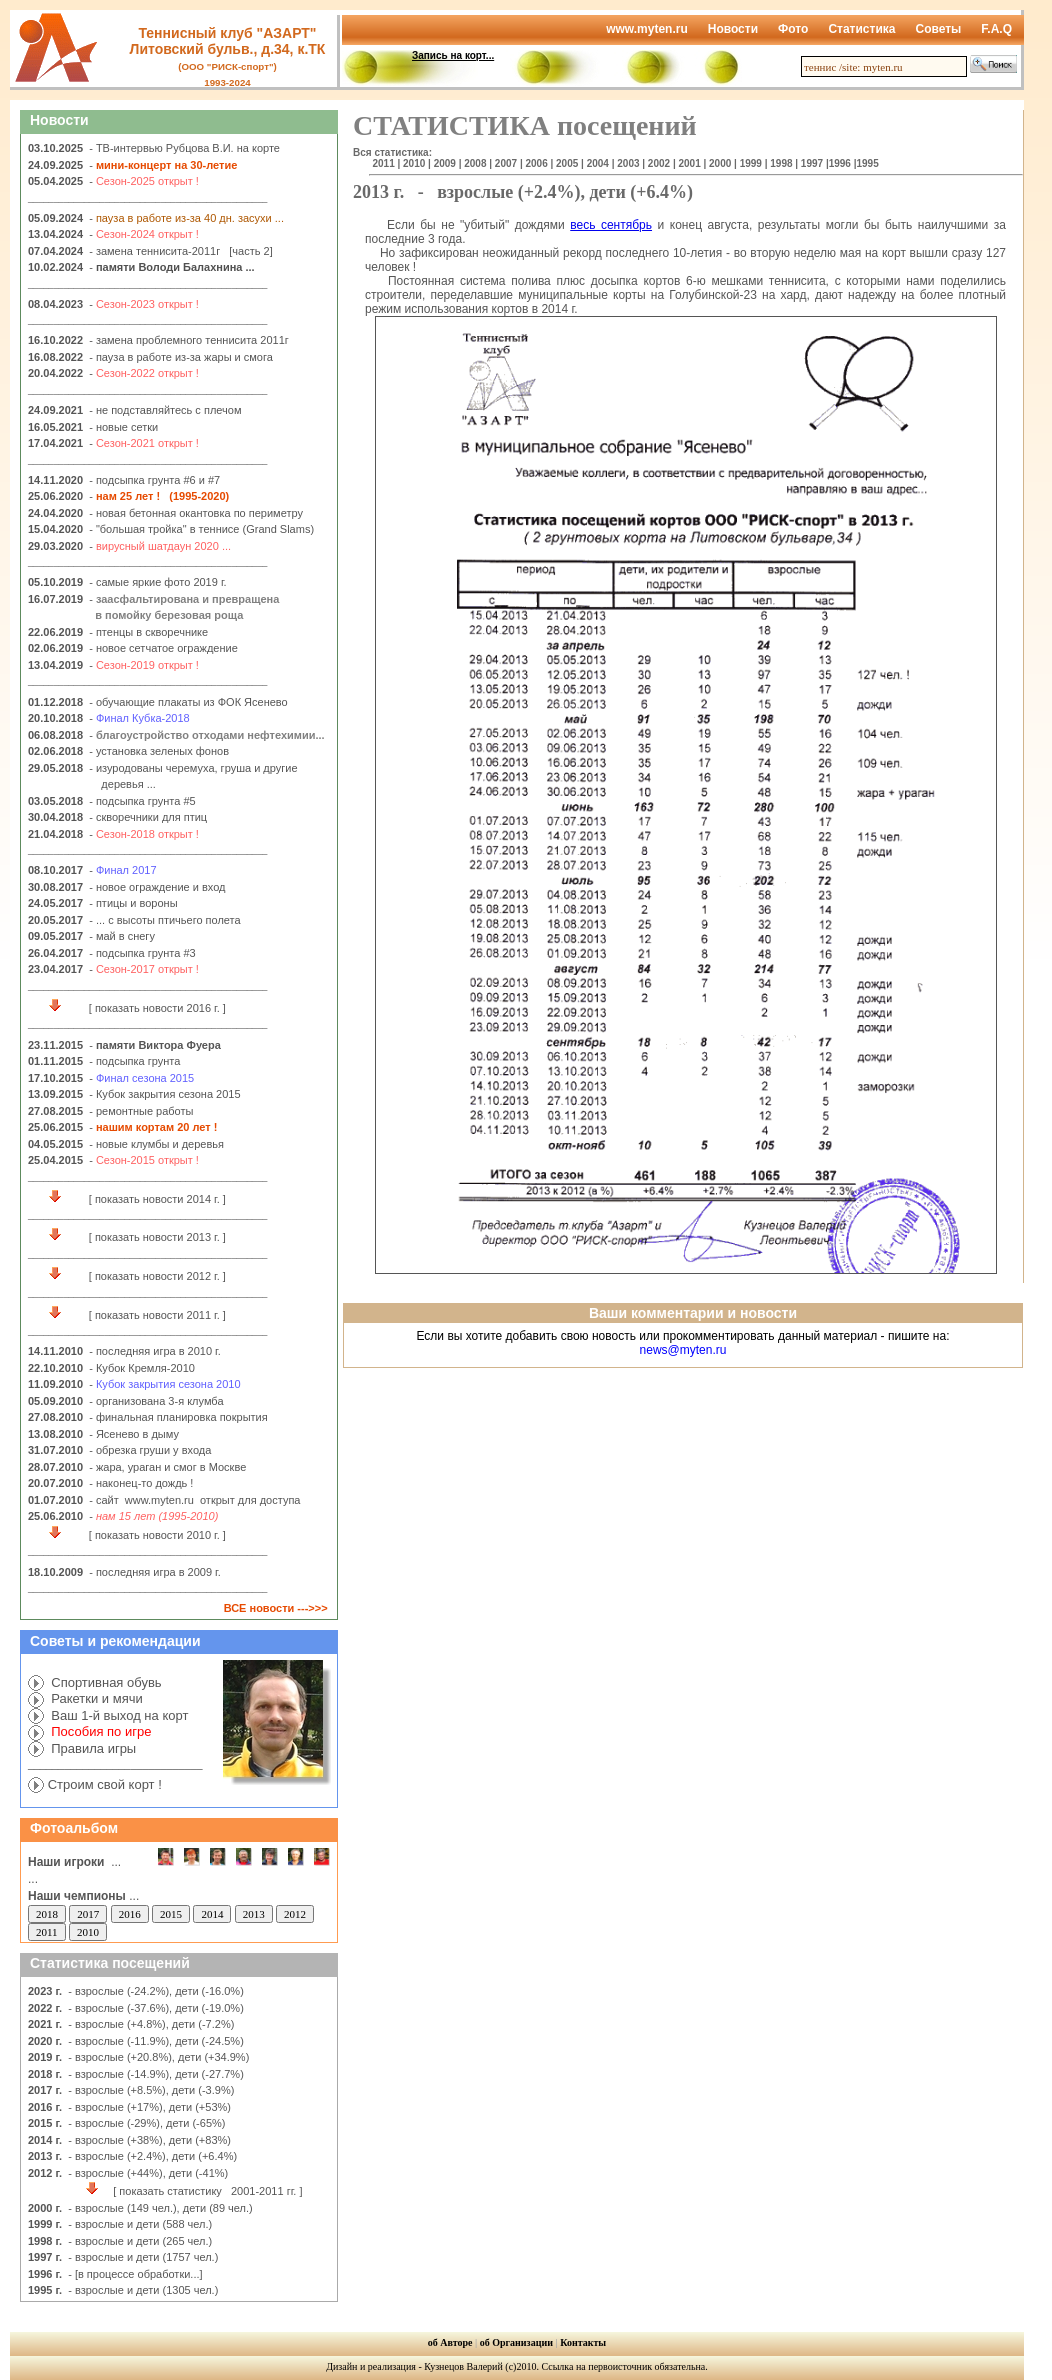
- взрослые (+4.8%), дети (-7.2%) (151, 2024)
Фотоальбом (74, 1828)
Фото (793, 29)
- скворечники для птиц (148, 817)
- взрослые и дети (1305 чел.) (141, 2290)
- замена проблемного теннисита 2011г (189, 340)
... (83, 1896)
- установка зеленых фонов (159, 751)
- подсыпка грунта (134, 1061)
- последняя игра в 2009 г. (155, 1572)
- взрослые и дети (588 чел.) (138, 2224)
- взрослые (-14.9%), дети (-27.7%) (154, 2074)
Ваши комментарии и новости (693, 1313)
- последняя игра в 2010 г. (155, 1351)
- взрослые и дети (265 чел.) (138, 2241)
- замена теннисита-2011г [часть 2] (181, 251)
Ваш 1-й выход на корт (118, 1715)
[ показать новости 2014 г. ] (130, 1199)
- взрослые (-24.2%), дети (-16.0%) (154, 1991)
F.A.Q (996, 29)
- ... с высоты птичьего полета (165, 920)
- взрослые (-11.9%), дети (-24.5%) (154, 2041)
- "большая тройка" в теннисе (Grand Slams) (201, 529)
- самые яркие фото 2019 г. (158, 582)
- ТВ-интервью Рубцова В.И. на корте (184, 148)
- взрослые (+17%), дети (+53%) (149, 2107)
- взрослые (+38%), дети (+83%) (149, 2140)
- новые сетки (123, 427)
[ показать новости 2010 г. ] (130, 1535)
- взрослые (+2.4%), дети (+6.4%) (152, 2156)
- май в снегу (122, 936)
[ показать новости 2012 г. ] (130, 1276)
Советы (938, 29)
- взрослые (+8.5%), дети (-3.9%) (151, 2090)
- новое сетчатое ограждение (163, 648)
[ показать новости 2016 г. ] (130, 1008)
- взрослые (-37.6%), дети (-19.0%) (154, 2008)
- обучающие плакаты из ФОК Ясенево (187, 702)
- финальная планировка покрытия (178, 1417)
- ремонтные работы (141, 1111)
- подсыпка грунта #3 (142, 953)
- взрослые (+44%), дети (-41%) (148, 2173)
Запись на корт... (453, 55)
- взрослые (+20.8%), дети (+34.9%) (157, 2057)
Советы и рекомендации (115, 1641)
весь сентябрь (611, 225)
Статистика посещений (110, 1963)
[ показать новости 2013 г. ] (130, 1237)
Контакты (583, 2342)
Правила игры (92, 1748)
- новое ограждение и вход (157, 887)
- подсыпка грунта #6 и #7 (154, 480)
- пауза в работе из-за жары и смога (181, 357)
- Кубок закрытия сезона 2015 (164, 1094)
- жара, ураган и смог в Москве (167, 1467)
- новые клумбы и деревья (156, 1144)
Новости (733, 29)
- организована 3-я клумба (156, 1401)
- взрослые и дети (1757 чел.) (141, 2257)
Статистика (861, 29)
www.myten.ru (647, 29)
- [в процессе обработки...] (133, 2274)
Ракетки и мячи (95, 1698)
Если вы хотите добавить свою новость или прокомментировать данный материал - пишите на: (682, 1343)
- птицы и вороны (133, 903)
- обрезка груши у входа (150, 1450)
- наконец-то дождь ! (141, 1483)
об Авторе (450, 2342)
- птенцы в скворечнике (148, 632)
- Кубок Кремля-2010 (142, 1368)
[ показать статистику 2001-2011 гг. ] (168, 2191)
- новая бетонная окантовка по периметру (196, 513)
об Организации (516, 2342)
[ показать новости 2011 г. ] (130, 1315)
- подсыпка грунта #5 (142, 801)
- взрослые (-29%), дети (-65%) (146, 2123)
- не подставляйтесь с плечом (165, 410)
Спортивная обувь (105, 1682)
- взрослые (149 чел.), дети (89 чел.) (159, 2208)
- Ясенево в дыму (134, 1434)
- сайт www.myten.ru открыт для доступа (194, 1500)
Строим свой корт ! (105, 1784)
